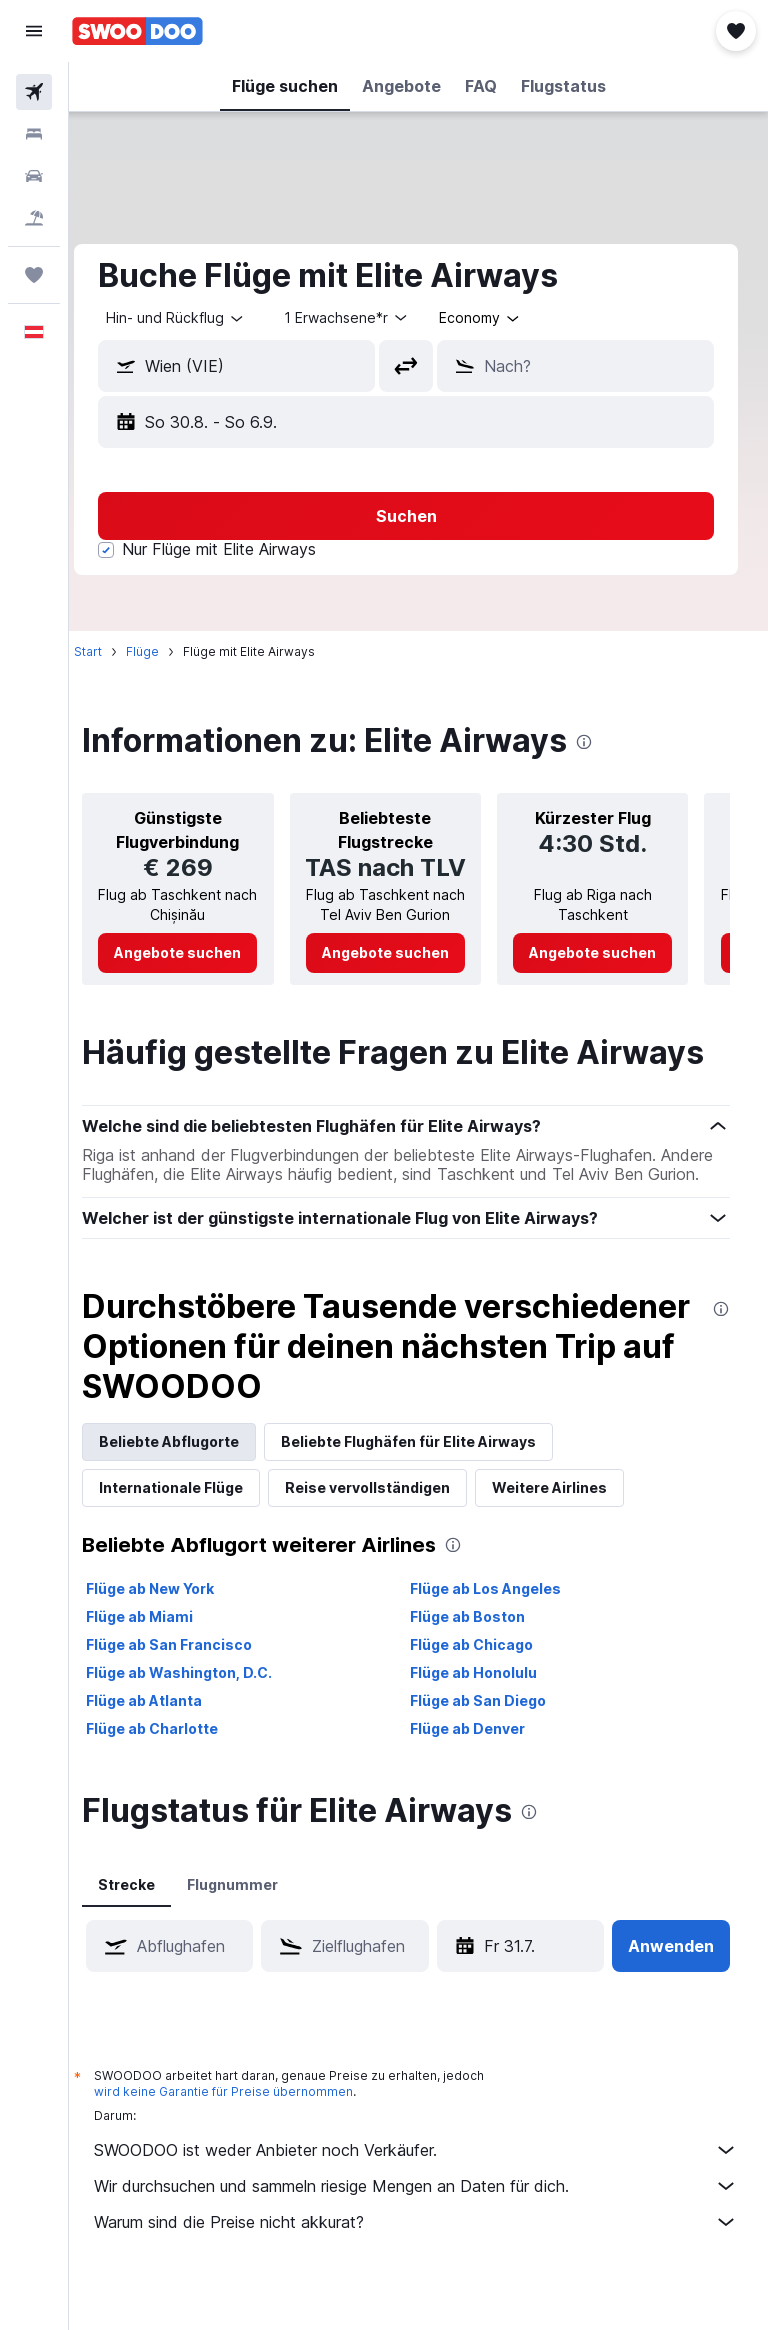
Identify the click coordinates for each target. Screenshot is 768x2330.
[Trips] (34, 275)
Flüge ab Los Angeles (498, 1632)
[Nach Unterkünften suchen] (34, 134)
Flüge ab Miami (164, 1660)
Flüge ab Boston (480, 1660)
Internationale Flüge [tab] (196, 1531)
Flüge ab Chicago (484, 1688)
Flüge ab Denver (480, 1772)
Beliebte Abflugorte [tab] (194, 1485)
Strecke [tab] (151, 1928)
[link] (198, 977)
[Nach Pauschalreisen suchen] (34, 218)
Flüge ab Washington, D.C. (204, 1716)
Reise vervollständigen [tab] (392, 1531)
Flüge (167, 651)
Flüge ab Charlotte (177, 1772)
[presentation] (609, 742)
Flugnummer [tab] (257, 1928)
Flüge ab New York (175, 1632)
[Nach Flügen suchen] (34, 92)
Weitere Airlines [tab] (574, 1531)
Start (113, 651)
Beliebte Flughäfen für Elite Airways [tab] (433, 1485)
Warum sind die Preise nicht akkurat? (428, 2266)
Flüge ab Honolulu (486, 1716)
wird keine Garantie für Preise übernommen (248, 2135)
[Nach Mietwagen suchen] (34, 176)
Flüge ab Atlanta (169, 1744)
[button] (34, 31)
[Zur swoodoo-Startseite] (137, 31)
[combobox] (505, 318)
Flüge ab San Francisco (194, 1688)
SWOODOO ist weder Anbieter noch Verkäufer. (428, 2194)
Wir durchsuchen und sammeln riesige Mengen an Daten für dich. (428, 2230)
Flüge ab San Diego (491, 1744)
